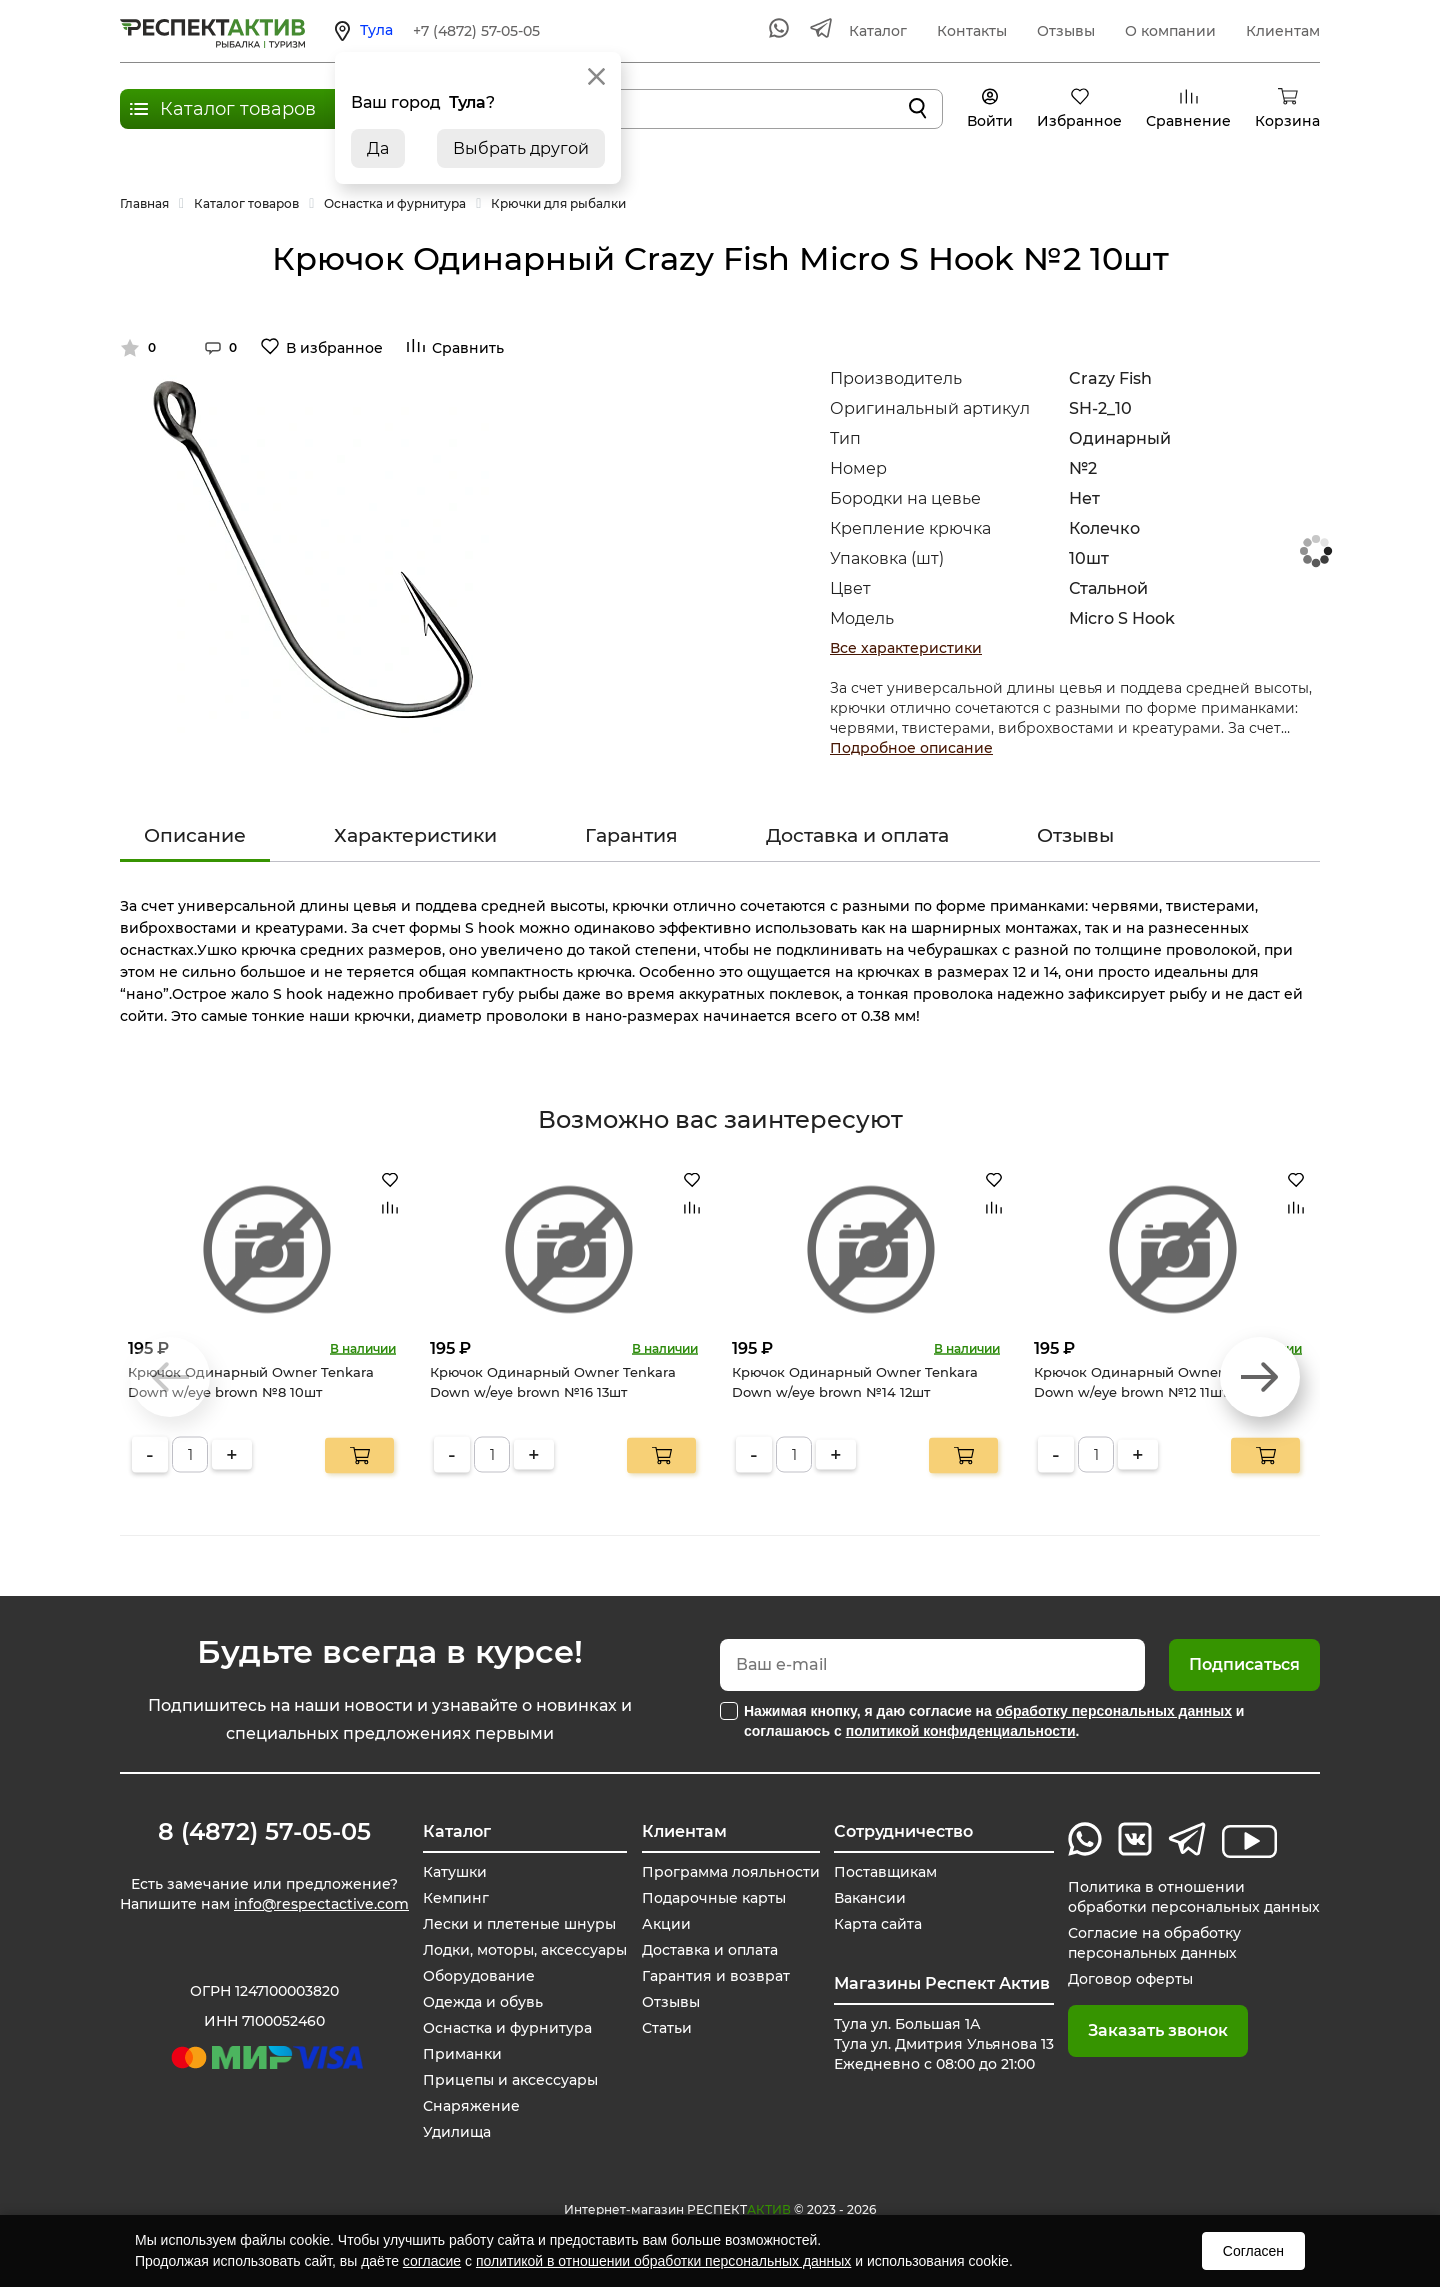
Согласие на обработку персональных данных (1154, 1943)
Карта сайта (878, 1924)
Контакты (972, 31)
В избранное (334, 348)
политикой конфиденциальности (961, 1731)
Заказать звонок (1158, 2030)
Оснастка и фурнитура (507, 2028)
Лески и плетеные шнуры (519, 1924)
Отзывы (1066, 31)
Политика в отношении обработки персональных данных (1194, 1897)
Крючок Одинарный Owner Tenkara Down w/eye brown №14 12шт (855, 1382)
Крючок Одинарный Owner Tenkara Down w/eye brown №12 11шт (1157, 1382)
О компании (1170, 31)
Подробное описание (911, 748)
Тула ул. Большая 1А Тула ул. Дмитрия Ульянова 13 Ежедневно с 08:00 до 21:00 (944, 2044)
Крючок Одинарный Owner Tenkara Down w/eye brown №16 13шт (553, 1382)
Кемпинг (456, 1898)
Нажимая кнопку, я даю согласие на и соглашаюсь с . (994, 1721)
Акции (666, 1924)
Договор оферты (1130, 1979)
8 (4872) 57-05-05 (264, 1832)
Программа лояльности (731, 1872)
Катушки (455, 1872)
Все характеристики (906, 648)
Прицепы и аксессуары (510, 2080)
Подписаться (1244, 1664)
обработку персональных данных (1114, 1711)
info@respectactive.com (321, 1904)
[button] (1260, 1377)
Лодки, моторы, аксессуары (525, 1950)
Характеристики (415, 835)
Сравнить (468, 348)
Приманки (462, 2054)
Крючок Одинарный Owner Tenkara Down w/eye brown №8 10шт (251, 1382)
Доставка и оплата (857, 835)
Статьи (667, 2028)
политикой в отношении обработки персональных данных (663, 2261)
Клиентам (1283, 31)
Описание (195, 835)
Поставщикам (885, 1872)
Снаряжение (471, 2106)
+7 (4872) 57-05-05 (476, 31)
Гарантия (631, 835)
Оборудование (479, 1976)
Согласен (1253, 2251)
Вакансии (870, 1898)
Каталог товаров (238, 109)
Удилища (457, 2132)
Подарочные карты (714, 1898)
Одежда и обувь (483, 2002)
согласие (432, 2261)
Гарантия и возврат (716, 1976)
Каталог (878, 31)
